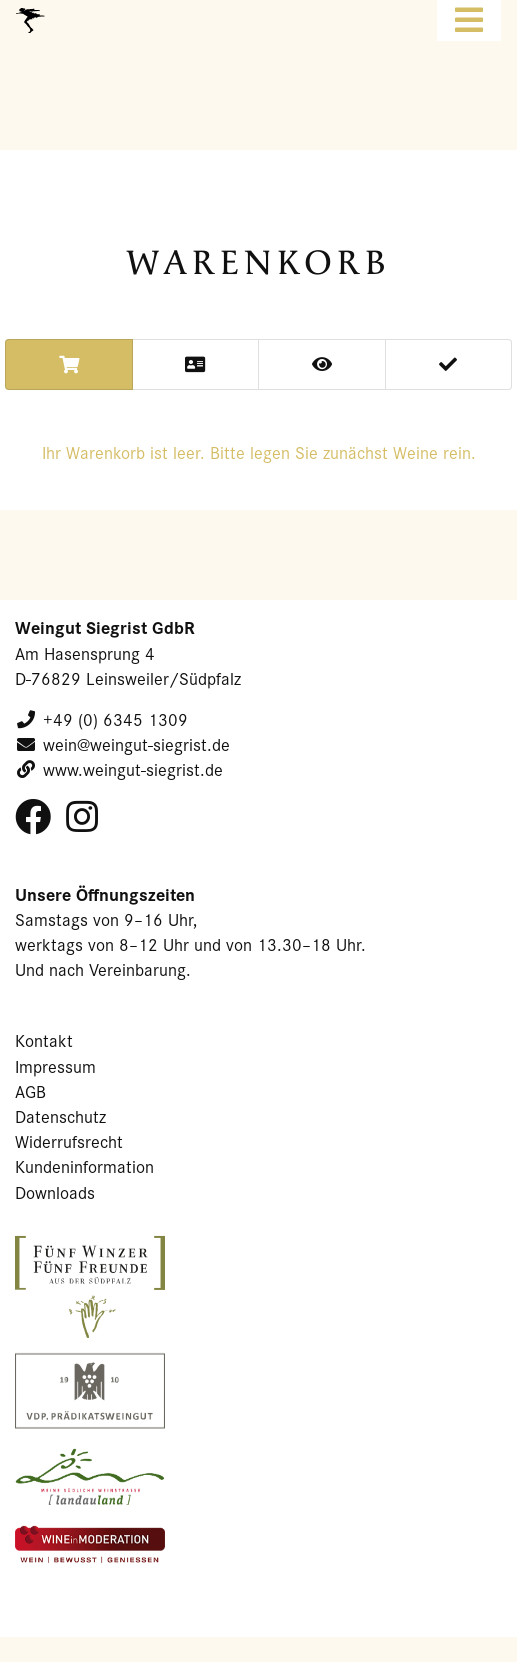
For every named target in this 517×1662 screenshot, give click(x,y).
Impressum (55, 1066)
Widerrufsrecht (69, 1141)
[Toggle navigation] (469, 20)
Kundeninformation (84, 1166)
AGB (30, 1091)
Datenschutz (60, 1116)
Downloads (55, 1192)
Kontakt (44, 1040)
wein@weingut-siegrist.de (136, 744)
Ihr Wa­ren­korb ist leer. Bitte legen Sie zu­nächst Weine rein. (259, 452)
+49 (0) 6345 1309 (115, 719)
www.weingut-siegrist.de (133, 769)
